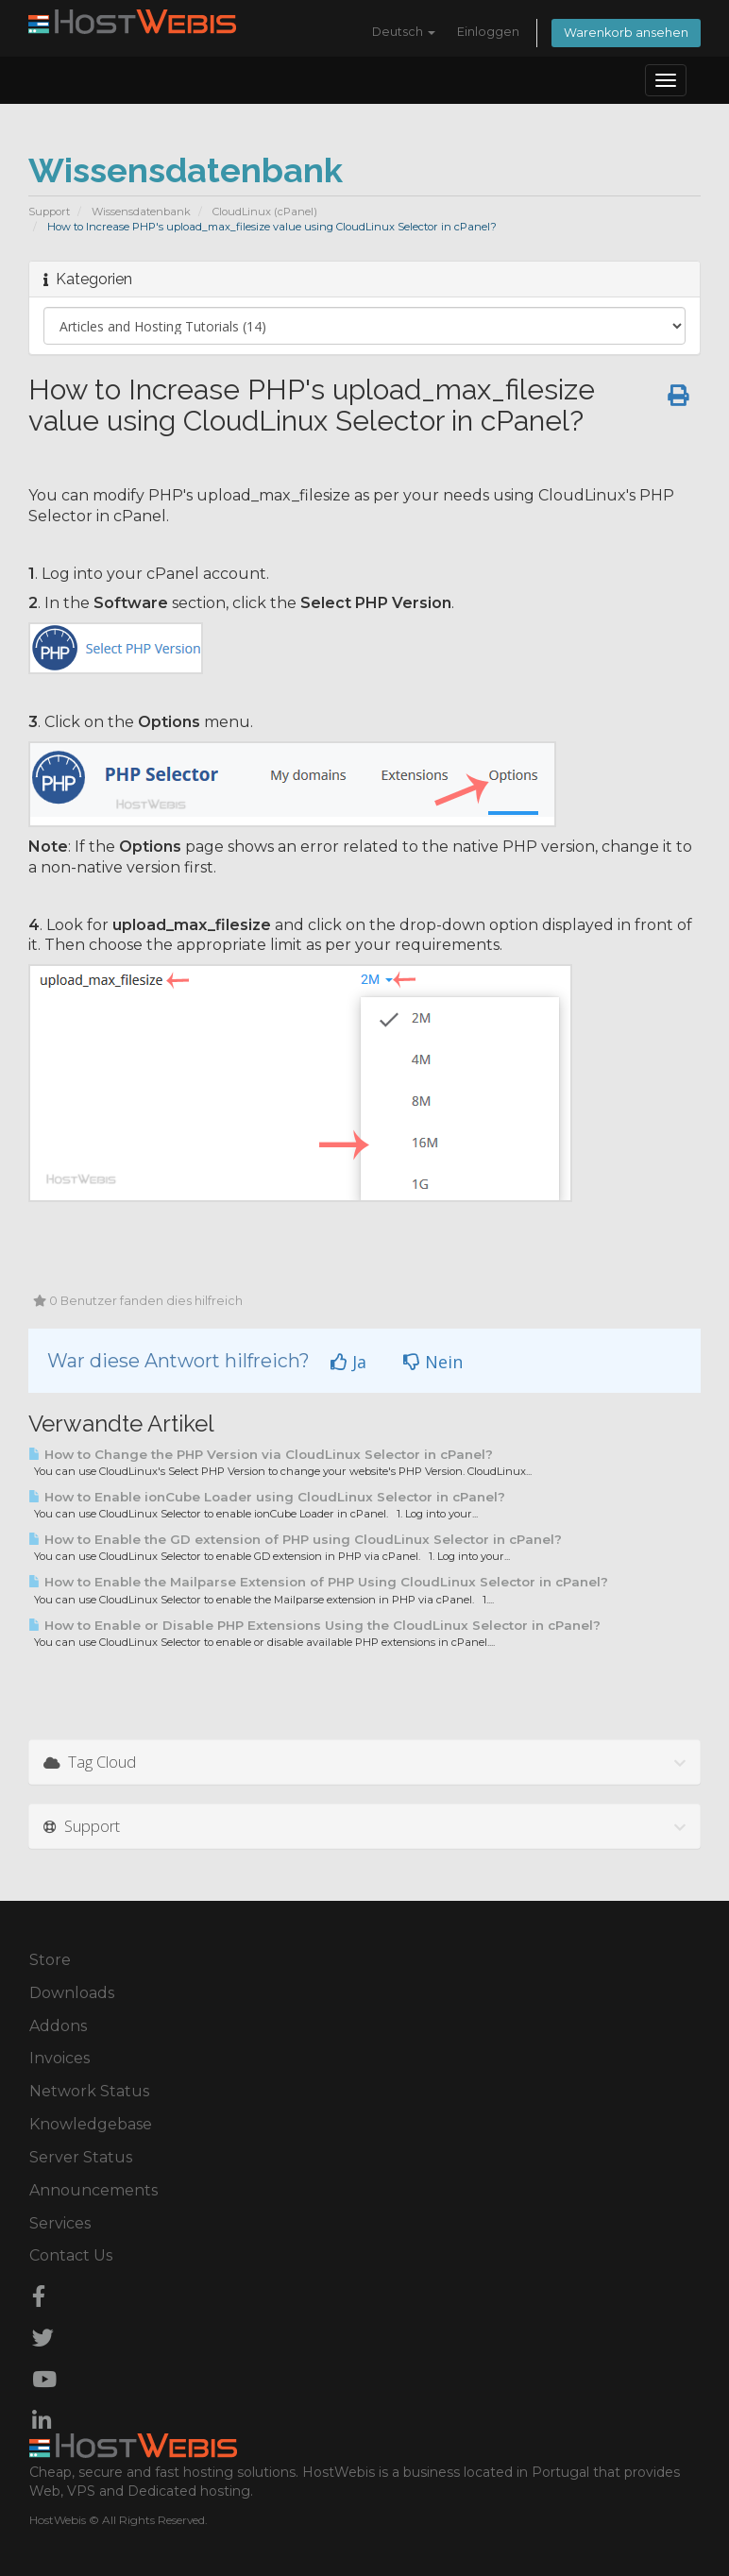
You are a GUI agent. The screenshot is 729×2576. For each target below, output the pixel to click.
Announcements (93, 2190)
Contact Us (70, 2255)
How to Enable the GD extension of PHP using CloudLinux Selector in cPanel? (295, 1539)
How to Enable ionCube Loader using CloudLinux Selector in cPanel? (266, 1496)
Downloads (71, 1993)
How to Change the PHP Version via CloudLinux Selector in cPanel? (260, 1454)
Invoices (59, 2058)
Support (49, 211)
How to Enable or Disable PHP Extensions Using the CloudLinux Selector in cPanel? (314, 1625)
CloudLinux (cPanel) (264, 211)
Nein (433, 1361)
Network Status (89, 2091)
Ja (348, 1361)
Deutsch (403, 32)
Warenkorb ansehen (626, 32)
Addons (58, 2026)
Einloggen (488, 32)
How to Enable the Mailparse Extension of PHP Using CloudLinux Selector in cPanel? (318, 1581)
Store (50, 1960)
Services (60, 2223)
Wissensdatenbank (141, 211)
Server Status (80, 2157)
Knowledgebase (90, 2124)
